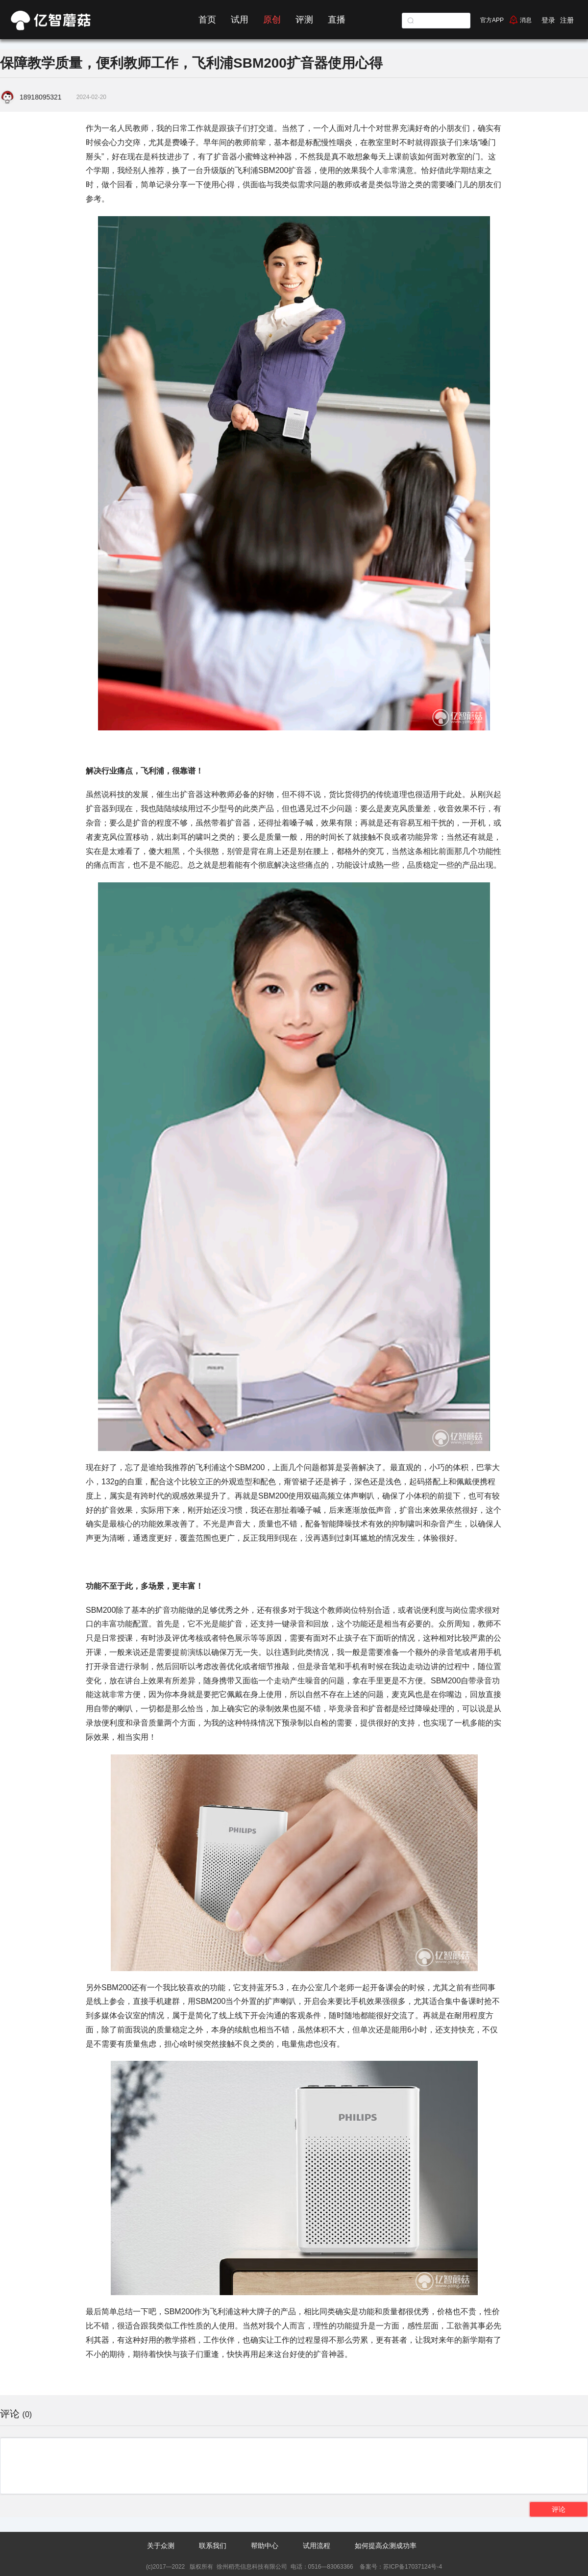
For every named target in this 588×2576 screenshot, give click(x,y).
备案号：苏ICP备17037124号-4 (400, 2566)
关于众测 (160, 2546)
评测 (304, 20)
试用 (239, 20)
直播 (336, 20)
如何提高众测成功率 (385, 2546)
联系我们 (212, 2546)
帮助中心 (264, 2546)
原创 (272, 20)
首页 (207, 20)
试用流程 (316, 2546)
